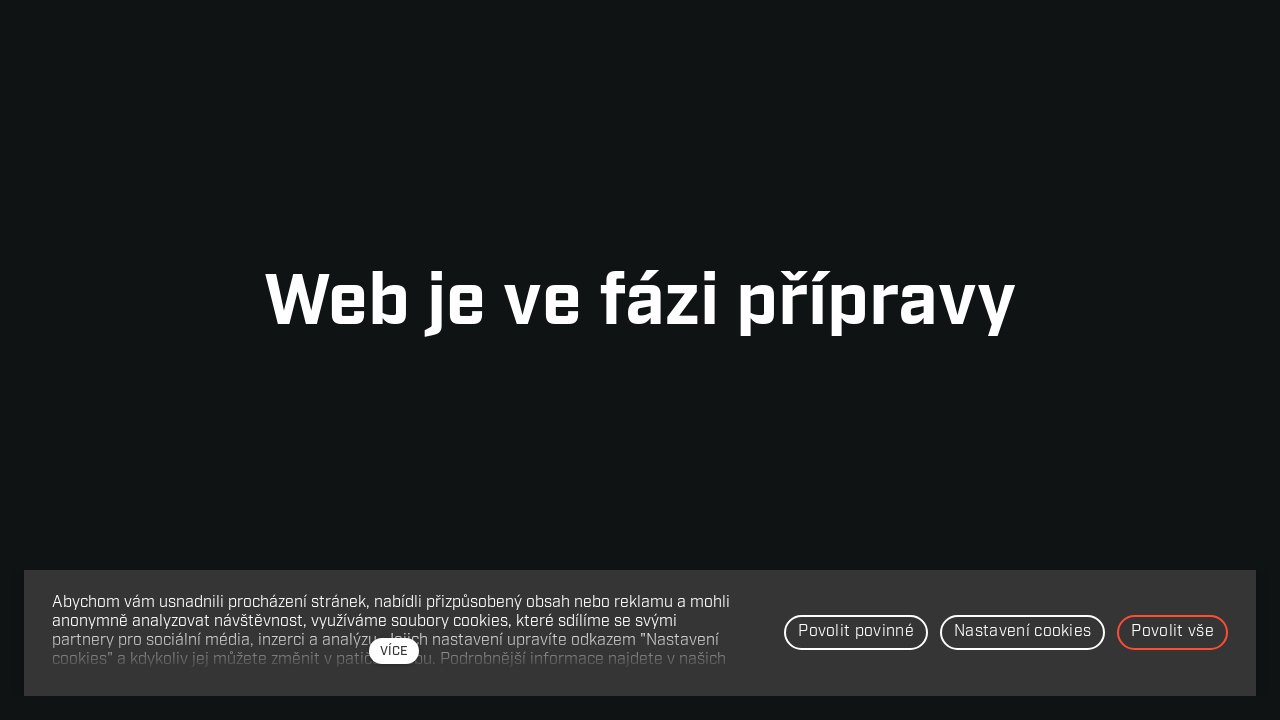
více (394, 651)
